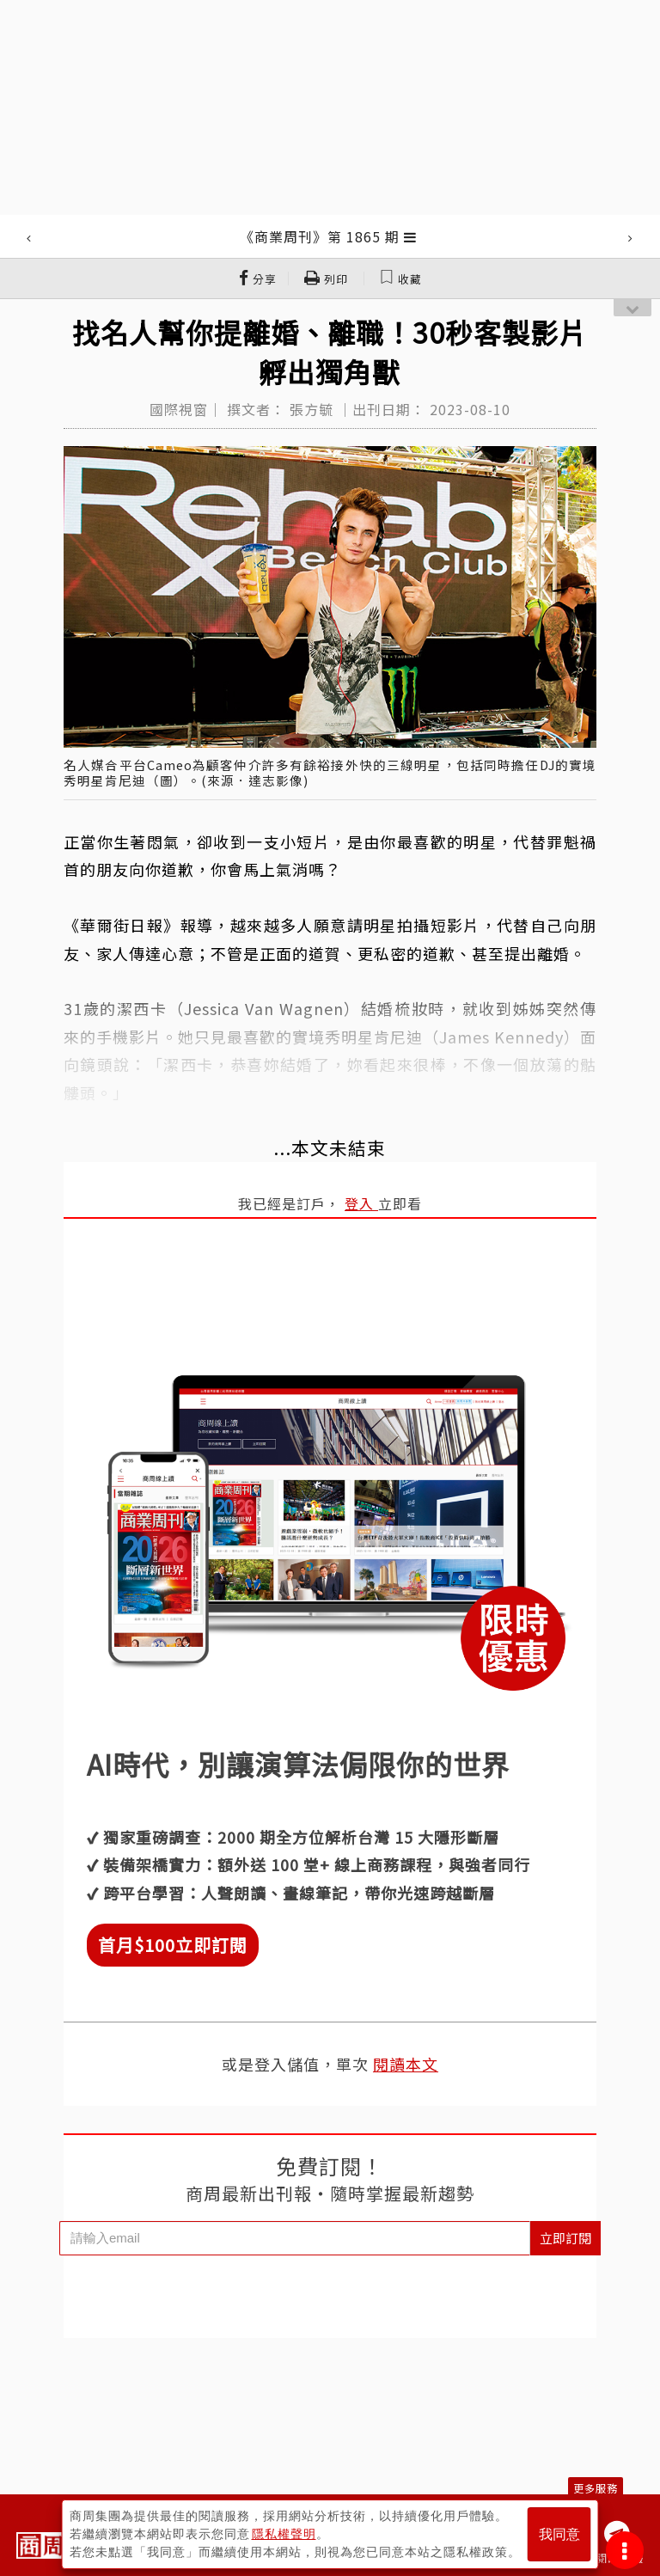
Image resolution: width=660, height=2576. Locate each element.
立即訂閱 (565, 2238)
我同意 (559, 2534)
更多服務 (595, 2488)
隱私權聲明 (284, 2534)
